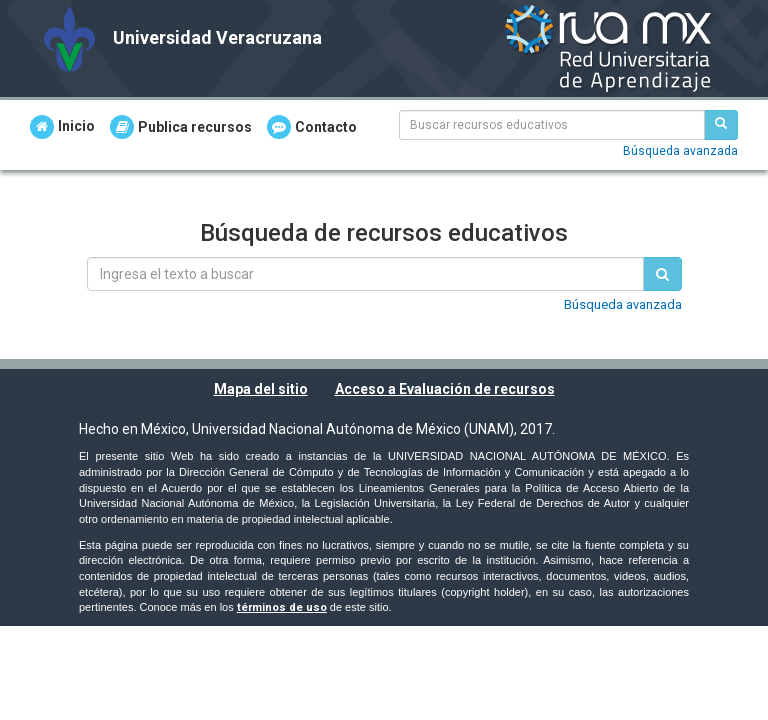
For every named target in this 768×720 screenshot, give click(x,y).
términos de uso (282, 607)
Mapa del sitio (261, 389)
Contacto (312, 127)
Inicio (62, 127)
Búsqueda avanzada (680, 151)
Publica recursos (181, 127)
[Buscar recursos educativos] (721, 125)
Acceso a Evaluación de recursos (445, 389)
